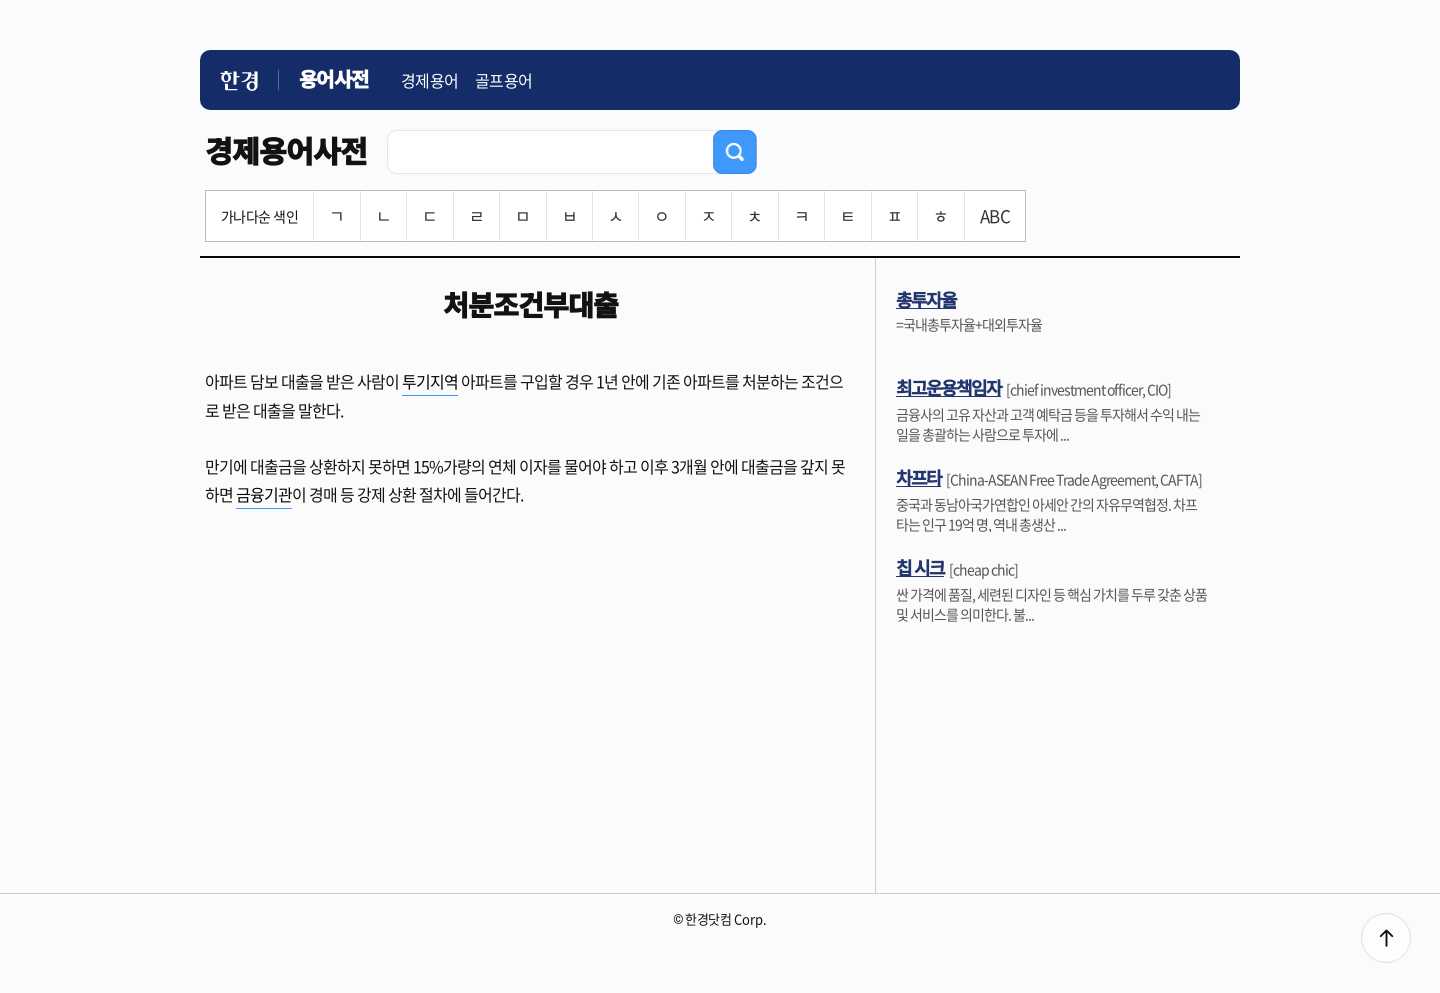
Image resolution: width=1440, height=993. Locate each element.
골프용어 (504, 80)
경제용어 (430, 80)
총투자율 (926, 299)
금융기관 (264, 494)
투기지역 (430, 381)
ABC (995, 215)
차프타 (918, 477)
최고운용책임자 (948, 387)
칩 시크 (920, 567)
